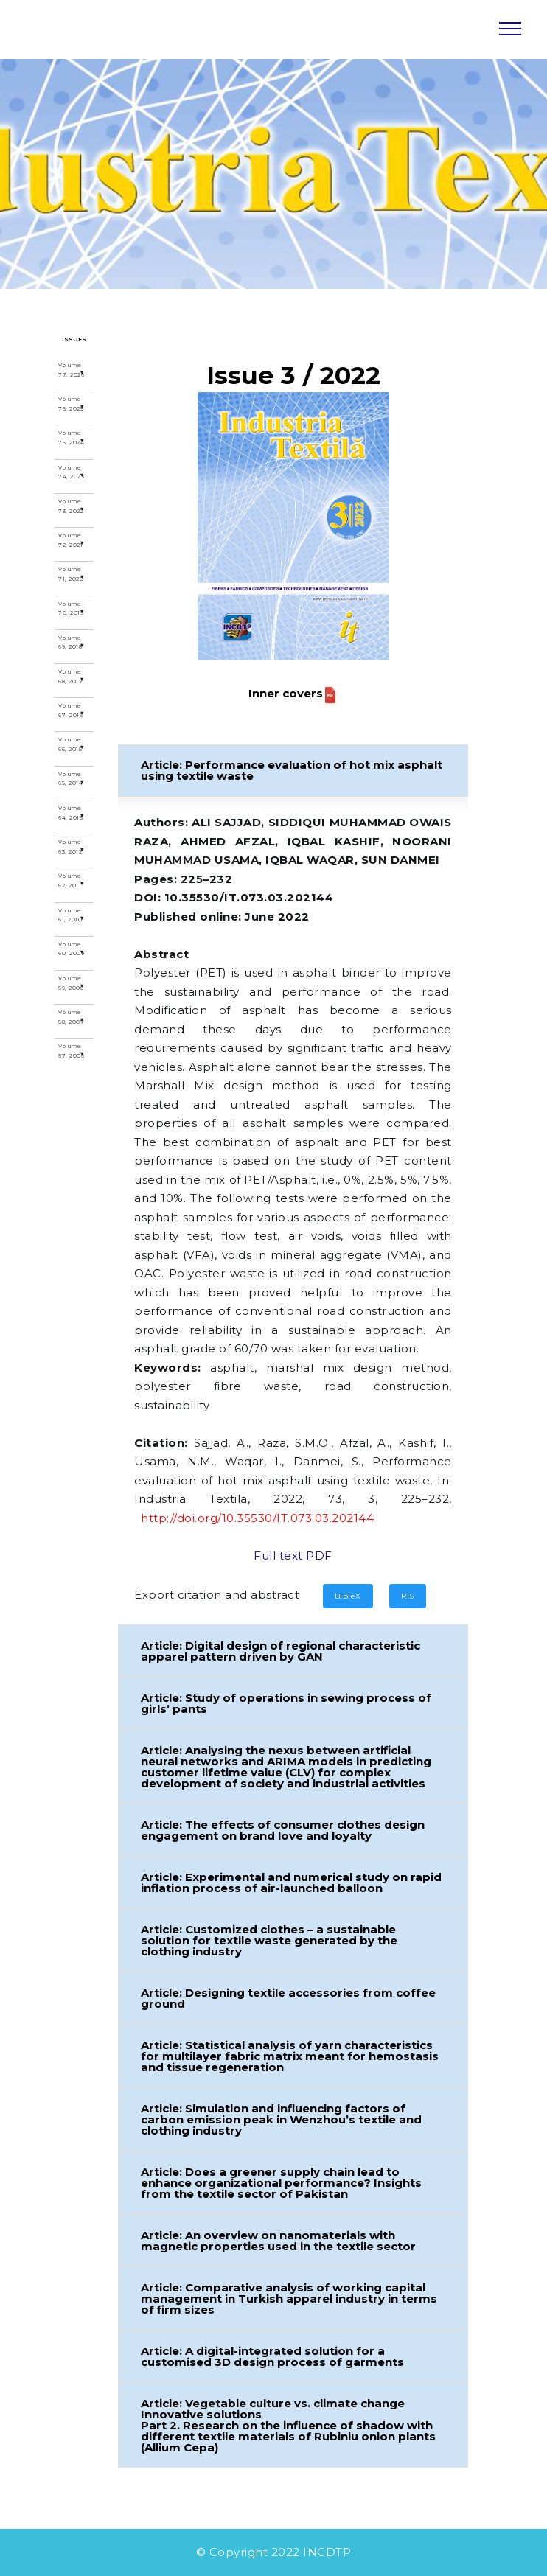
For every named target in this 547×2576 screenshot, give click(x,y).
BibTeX (348, 1596)
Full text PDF (293, 1556)
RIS (407, 1596)
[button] (293, 770)
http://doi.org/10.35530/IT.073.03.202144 (257, 1518)
